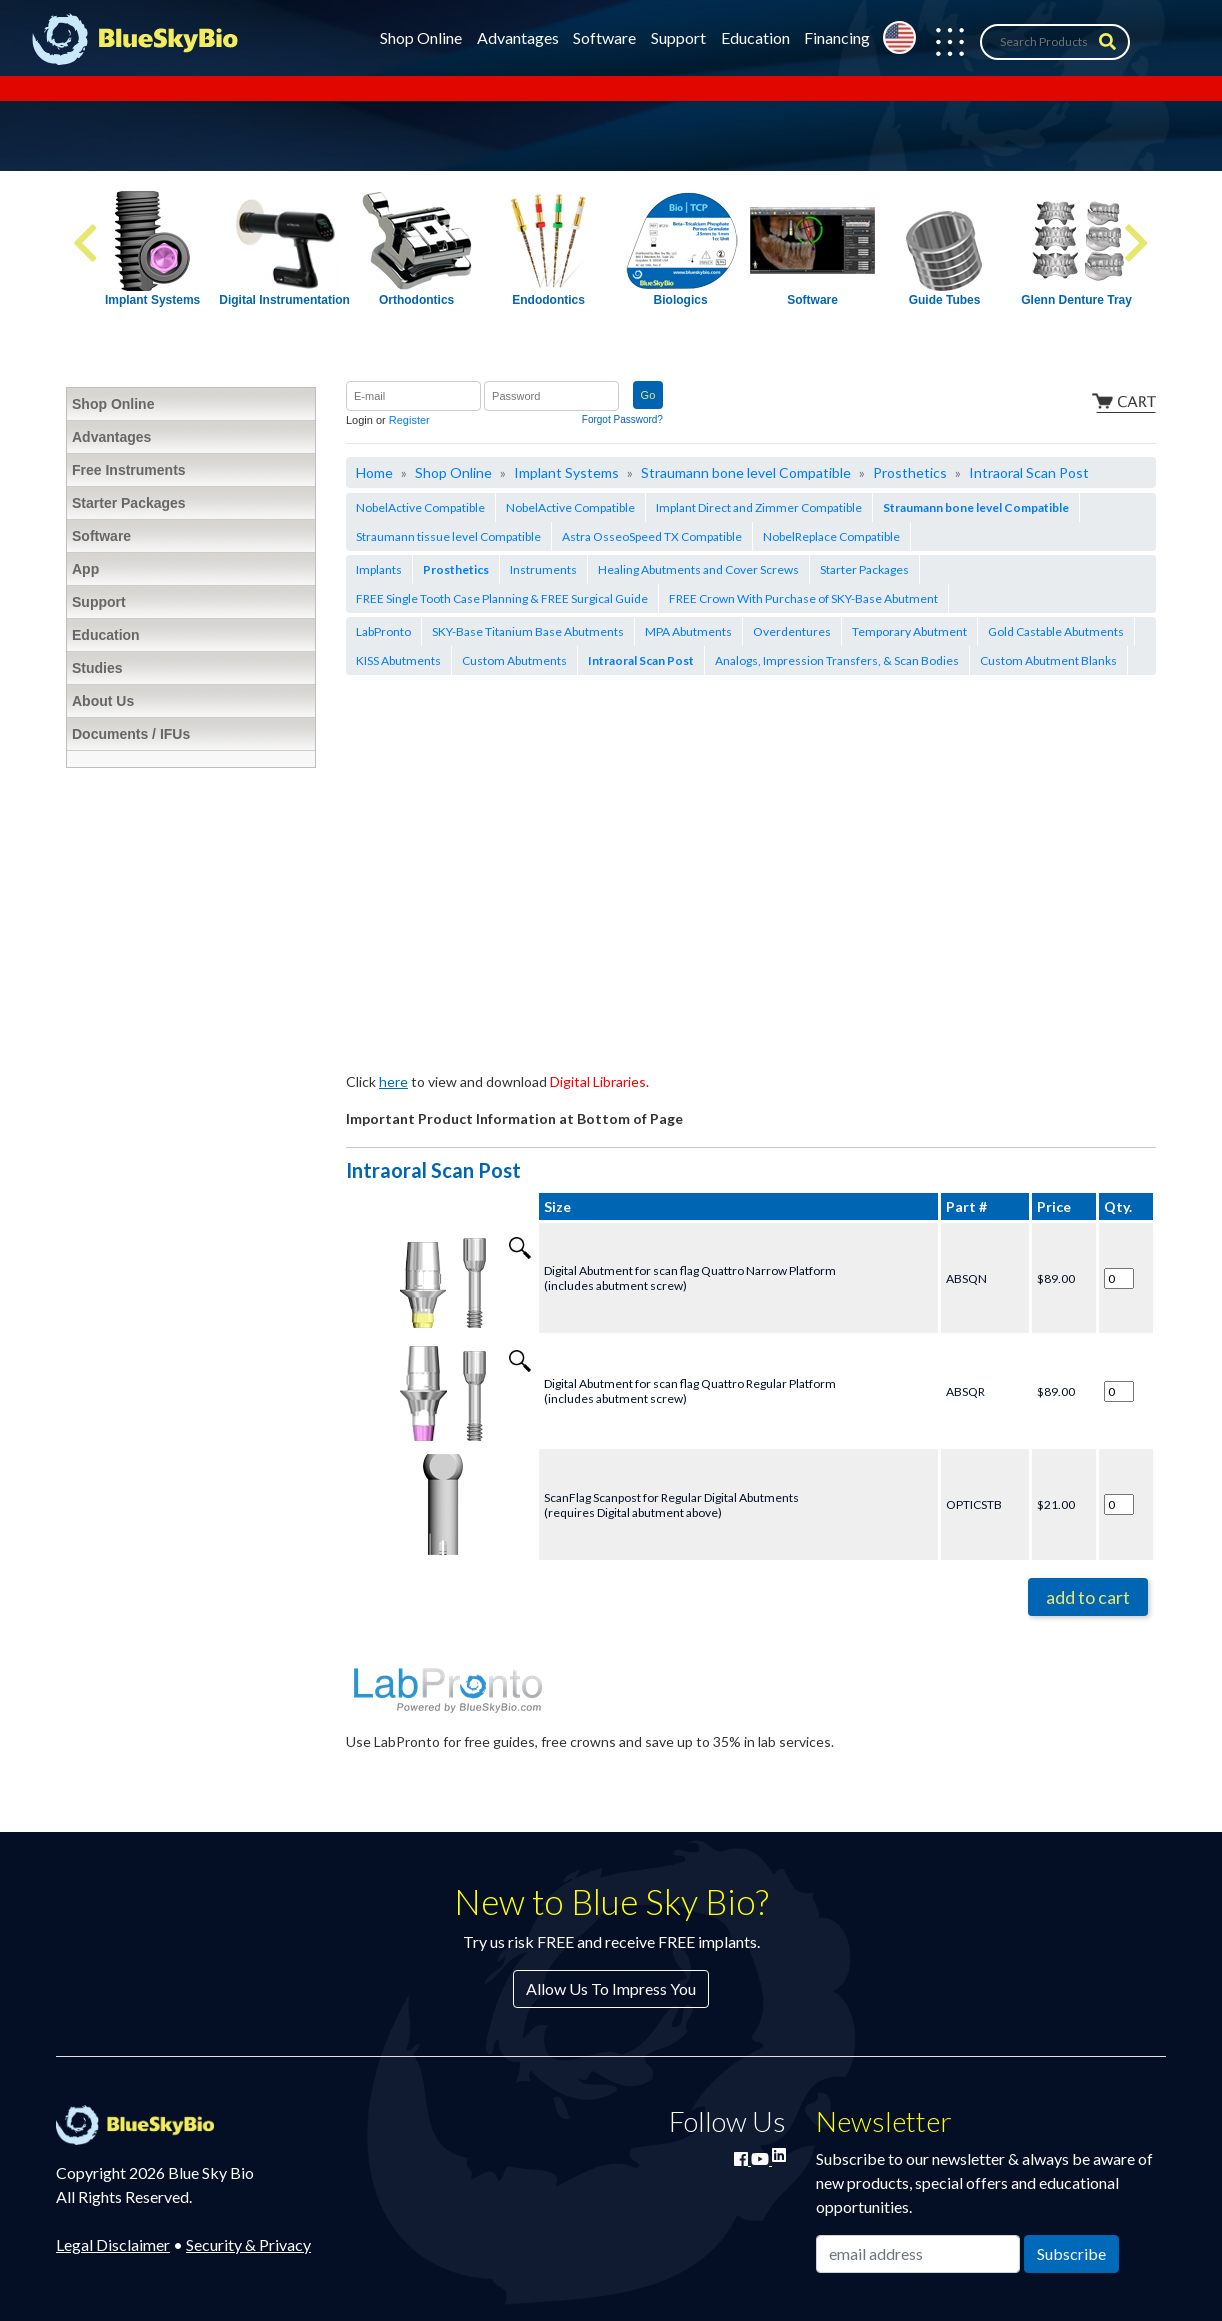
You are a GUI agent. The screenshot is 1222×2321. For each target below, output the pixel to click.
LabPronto (383, 631)
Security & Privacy (248, 2244)
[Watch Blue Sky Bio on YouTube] (761, 2158)
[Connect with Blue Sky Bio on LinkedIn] (779, 2154)
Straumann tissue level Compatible (448, 536)
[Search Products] (1055, 42)
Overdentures (792, 631)
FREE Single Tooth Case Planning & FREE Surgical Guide (502, 598)
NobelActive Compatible (420, 507)
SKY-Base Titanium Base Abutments (528, 631)
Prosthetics (910, 472)
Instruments (543, 569)
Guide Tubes (945, 300)
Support (678, 37)
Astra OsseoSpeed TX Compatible (652, 536)
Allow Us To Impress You (611, 1988)
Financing (837, 37)
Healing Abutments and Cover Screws (698, 569)
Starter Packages (864, 569)
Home (374, 472)
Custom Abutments (514, 660)
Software (604, 37)
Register (409, 420)
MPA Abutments (688, 631)
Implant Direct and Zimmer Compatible (759, 507)
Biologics (681, 300)
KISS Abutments (398, 660)
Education (755, 37)
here (393, 1081)
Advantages (518, 37)
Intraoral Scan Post (1029, 472)
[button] (940, 42)
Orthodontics (416, 300)
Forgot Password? (622, 419)
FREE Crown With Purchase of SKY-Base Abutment (803, 598)
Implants (379, 569)
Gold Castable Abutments (1056, 631)
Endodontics (548, 300)
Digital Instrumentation (284, 300)
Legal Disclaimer (113, 2244)
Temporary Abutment (909, 631)
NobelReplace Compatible (831, 536)
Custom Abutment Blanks (1048, 660)
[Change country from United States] (899, 37)
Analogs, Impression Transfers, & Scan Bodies (837, 660)
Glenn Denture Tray (1076, 300)
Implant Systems (152, 300)
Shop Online (421, 37)
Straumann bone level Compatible (746, 472)
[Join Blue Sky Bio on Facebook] (742, 2158)
